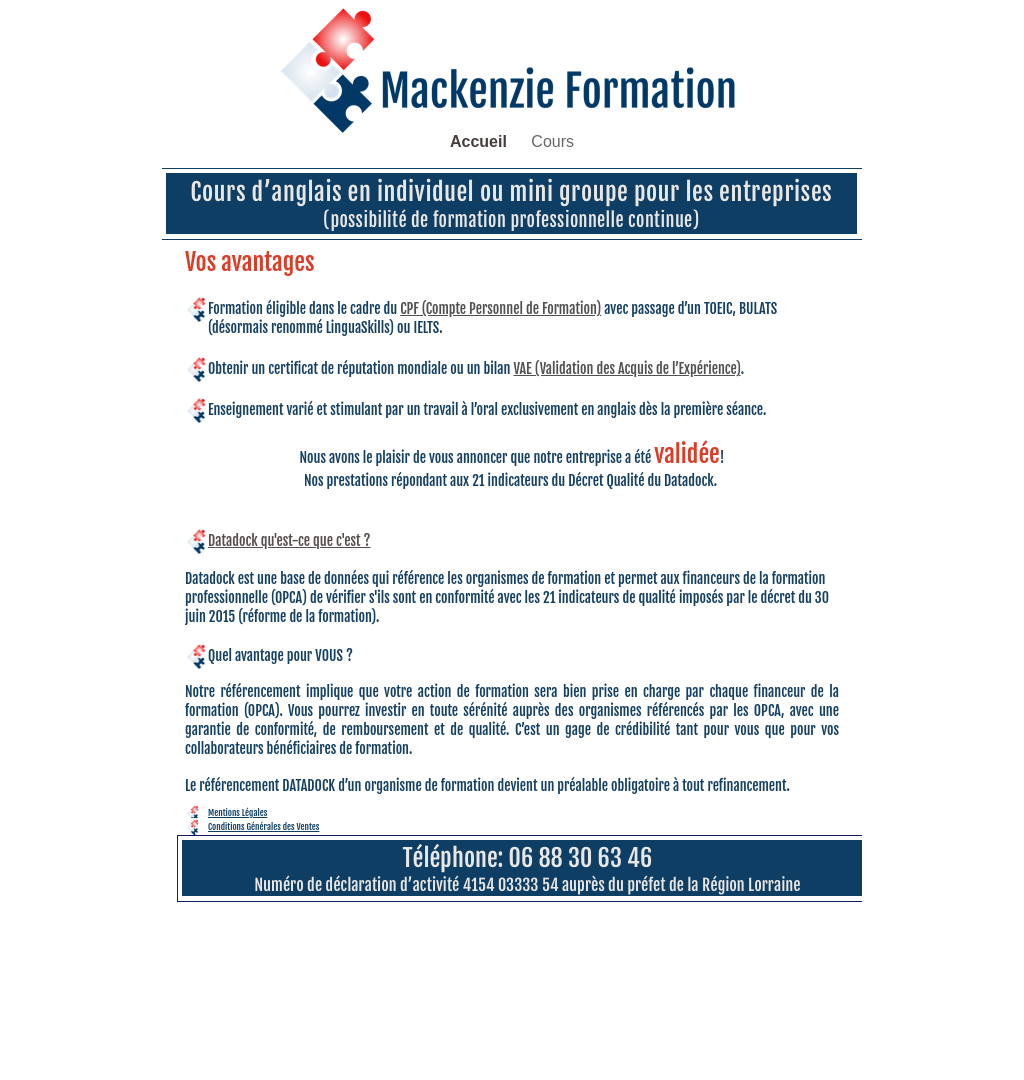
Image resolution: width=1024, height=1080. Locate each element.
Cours (552, 141)
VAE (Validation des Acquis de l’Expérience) (626, 368)
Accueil (480, 141)
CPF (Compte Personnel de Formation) (500, 308)
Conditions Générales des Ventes (263, 826)
